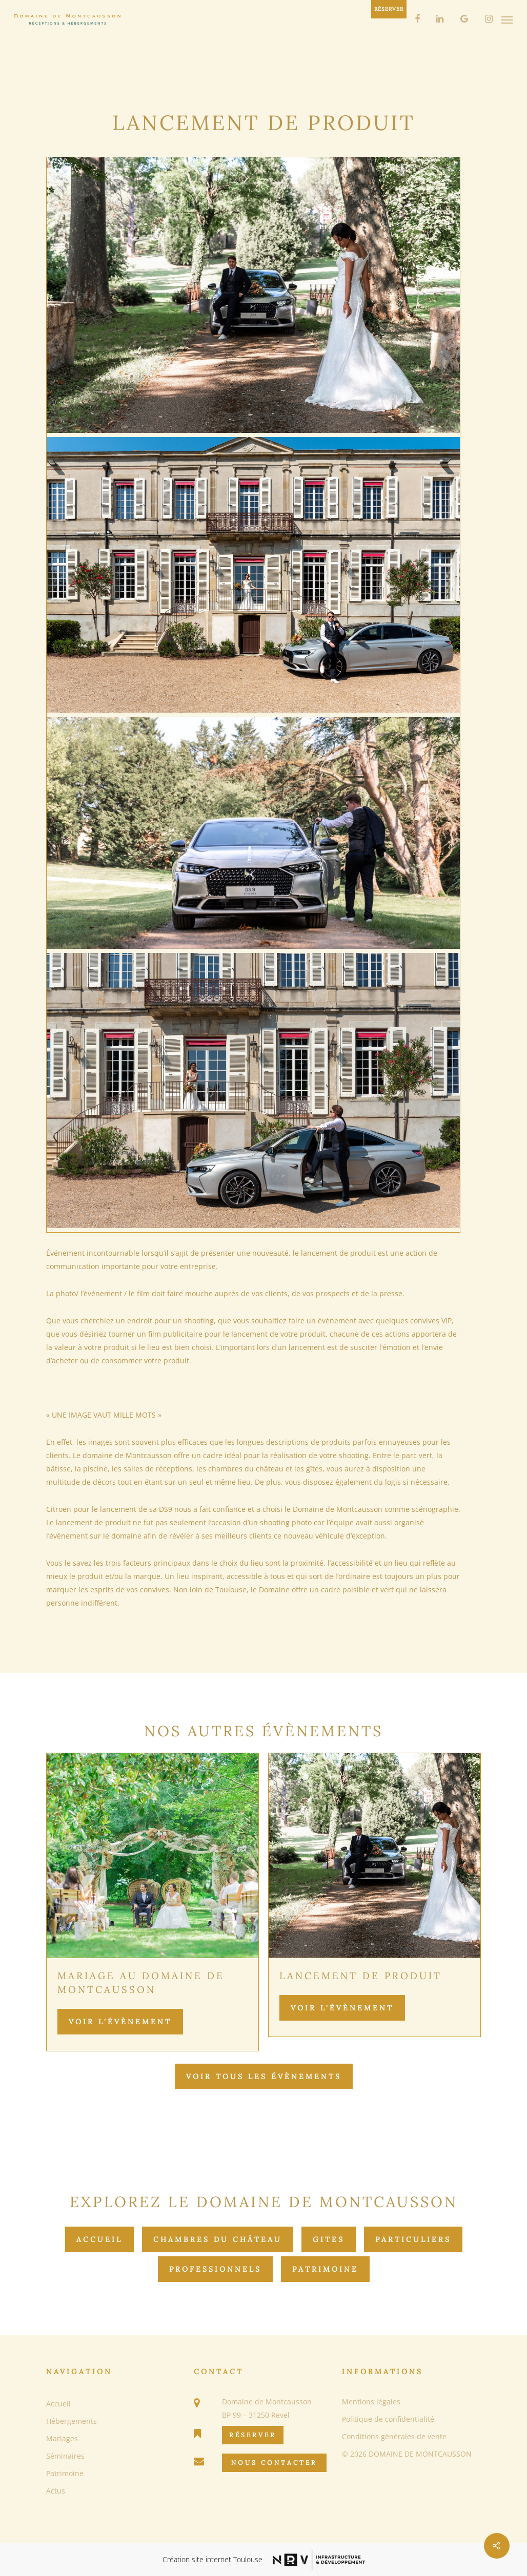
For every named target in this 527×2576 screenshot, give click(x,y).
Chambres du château (217, 2239)
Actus (55, 2491)
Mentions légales (371, 2401)
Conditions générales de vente (394, 2436)
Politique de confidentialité (388, 2419)
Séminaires (65, 2456)
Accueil (99, 2239)
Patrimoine (325, 2269)
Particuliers (413, 2239)
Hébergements (71, 2421)
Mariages (62, 2438)
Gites (328, 2239)
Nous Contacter (274, 2462)
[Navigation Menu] (507, 19)
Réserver (252, 2435)
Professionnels (215, 2269)
